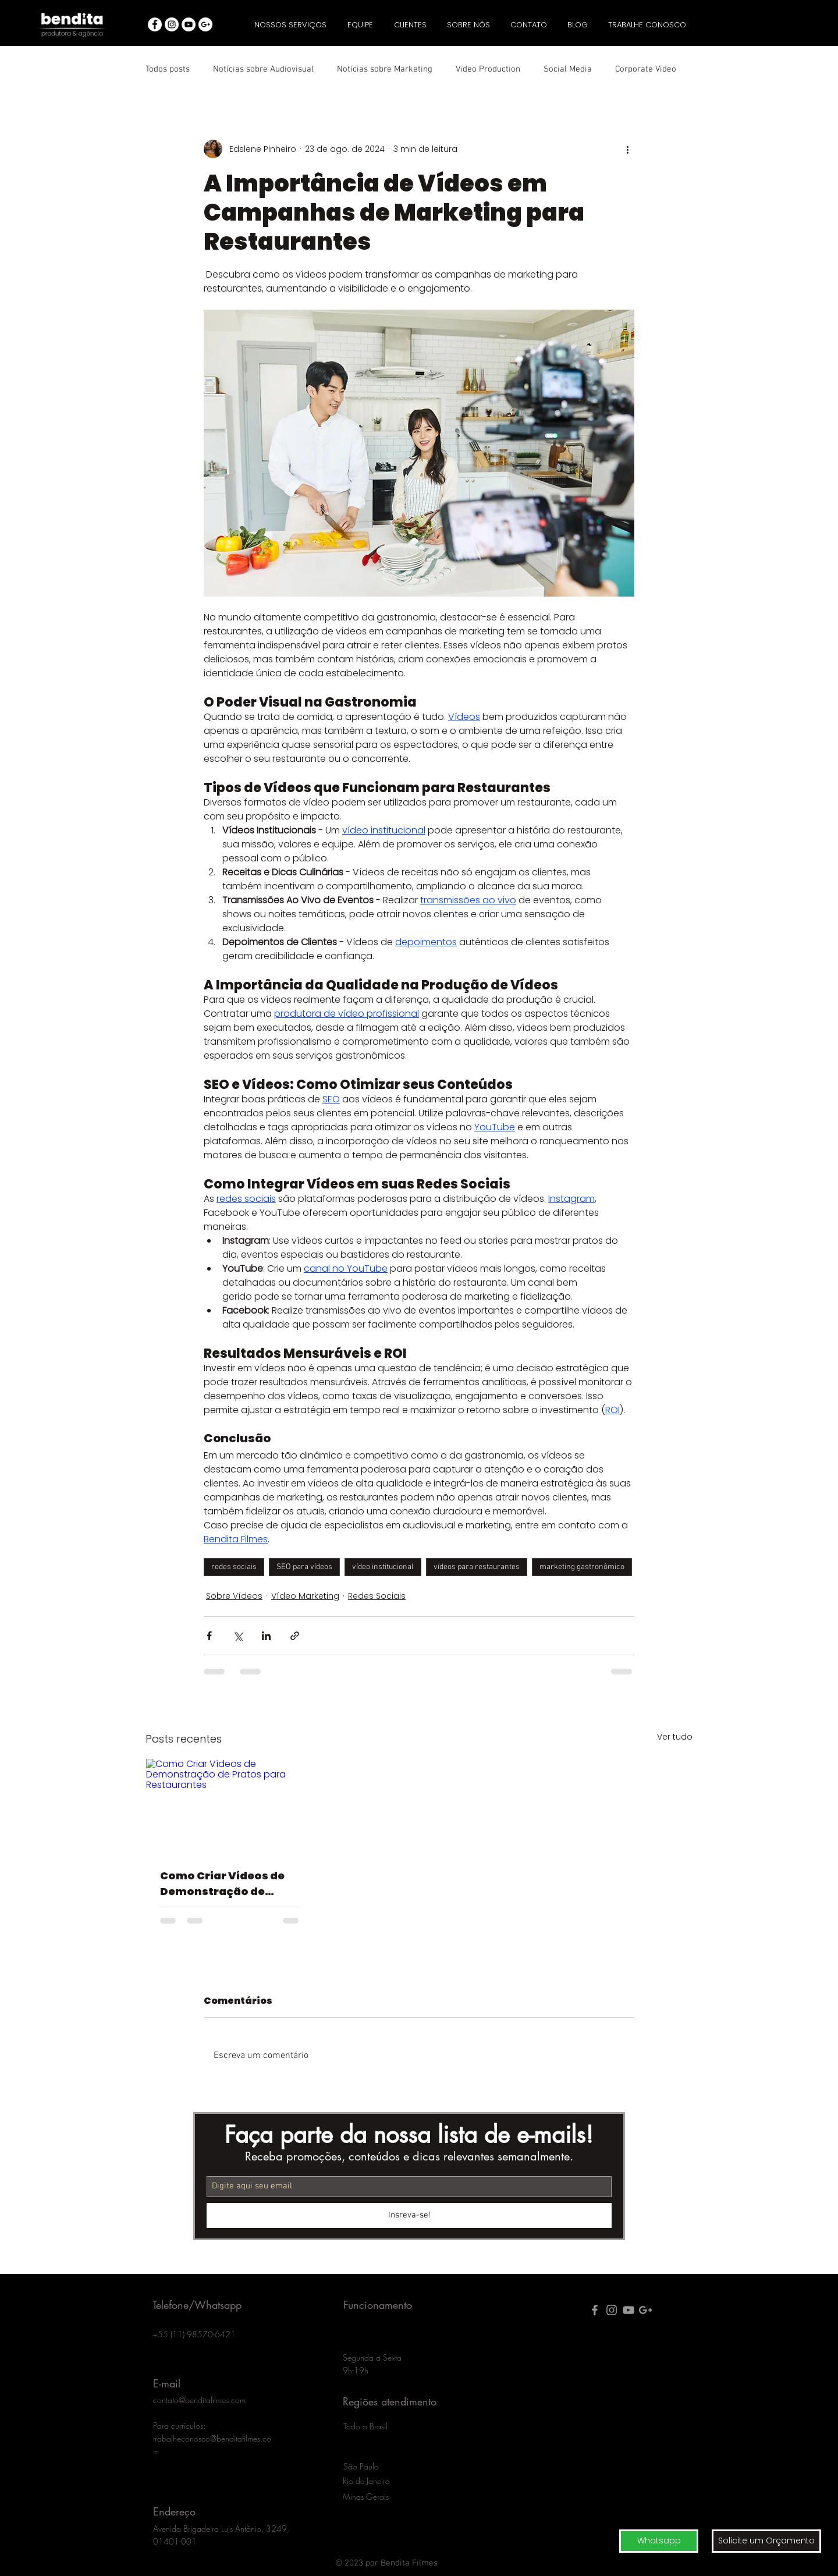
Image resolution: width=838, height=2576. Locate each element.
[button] (766, 2541)
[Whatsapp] (658, 2541)
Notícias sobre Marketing (384, 69)
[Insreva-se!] (409, 2215)
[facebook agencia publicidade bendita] (155, 24)
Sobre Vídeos (234, 1596)
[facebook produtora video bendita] (595, 2310)
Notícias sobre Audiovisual (263, 69)
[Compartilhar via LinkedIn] (266, 1635)
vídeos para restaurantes (477, 1567)
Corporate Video (645, 69)
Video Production (488, 69)
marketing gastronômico (581, 1567)
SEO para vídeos (304, 1567)
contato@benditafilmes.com (199, 2399)
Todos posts (167, 69)
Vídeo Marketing (305, 1596)
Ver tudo (675, 1737)
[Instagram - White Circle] (172, 24)
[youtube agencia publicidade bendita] (189, 24)
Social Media (568, 69)
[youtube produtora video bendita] (628, 2310)
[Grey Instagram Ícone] (612, 2310)
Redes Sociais (377, 1596)
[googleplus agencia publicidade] (205, 24)
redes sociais (234, 1567)
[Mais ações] (627, 149)
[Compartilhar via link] (294, 1635)
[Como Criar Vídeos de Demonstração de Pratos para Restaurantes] (230, 1806)
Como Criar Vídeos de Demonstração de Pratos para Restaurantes (222, 1883)
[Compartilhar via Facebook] (209, 1635)
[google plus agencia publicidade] (645, 2310)
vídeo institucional (383, 1567)
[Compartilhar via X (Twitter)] (237, 1635)
